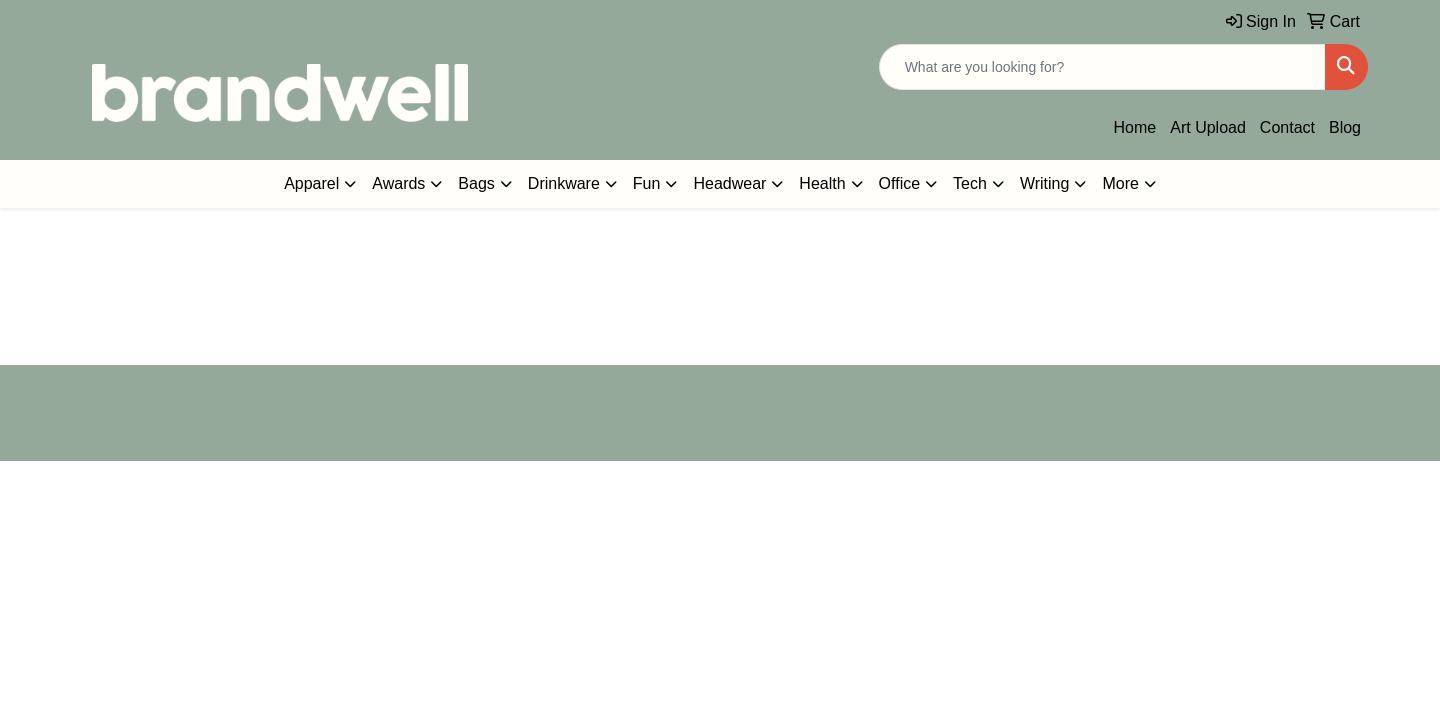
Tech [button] (970, 183)
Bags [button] (476, 183)
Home (1135, 127)
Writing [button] (1045, 183)
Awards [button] (398, 183)
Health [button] (822, 183)
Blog (1345, 127)
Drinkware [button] (564, 183)
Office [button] (900, 183)
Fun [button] (647, 183)
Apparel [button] (311, 183)
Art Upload (1208, 127)
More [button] (1120, 183)
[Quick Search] (1102, 67)
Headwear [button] (729, 183)
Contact (1287, 127)
